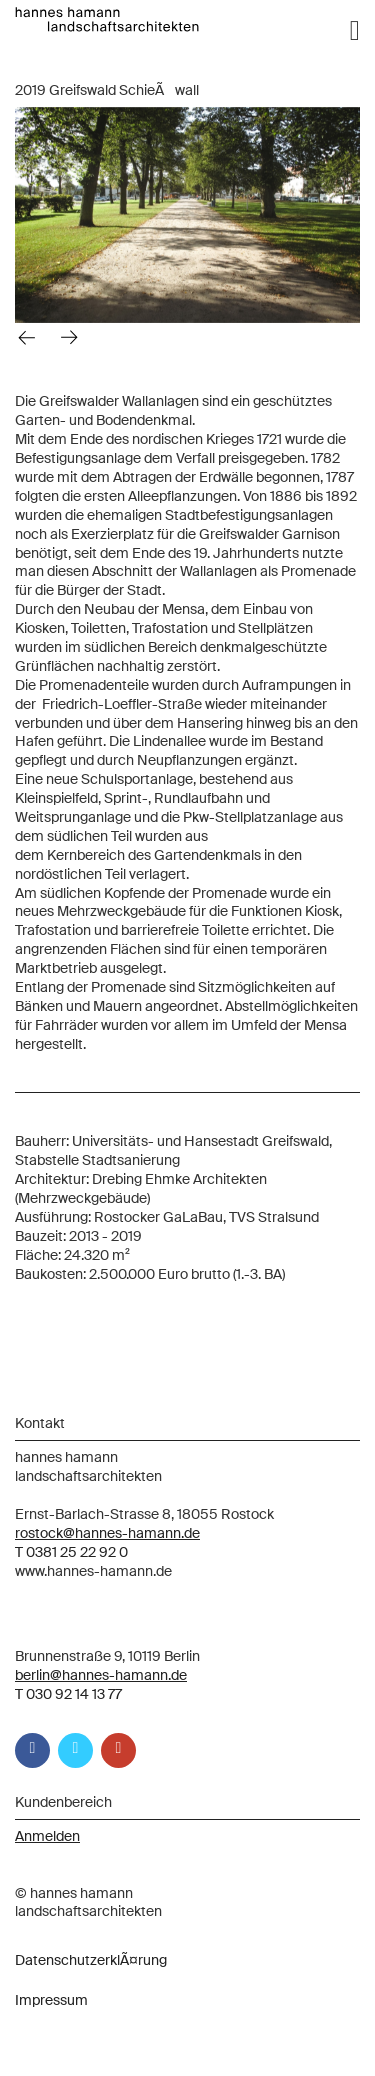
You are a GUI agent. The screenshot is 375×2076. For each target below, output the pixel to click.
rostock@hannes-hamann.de (107, 1533)
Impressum (51, 2000)
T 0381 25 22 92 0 (71, 1552)
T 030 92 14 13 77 (68, 1694)
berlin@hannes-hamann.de (101, 1675)
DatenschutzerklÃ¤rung (91, 1960)
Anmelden (47, 1836)
